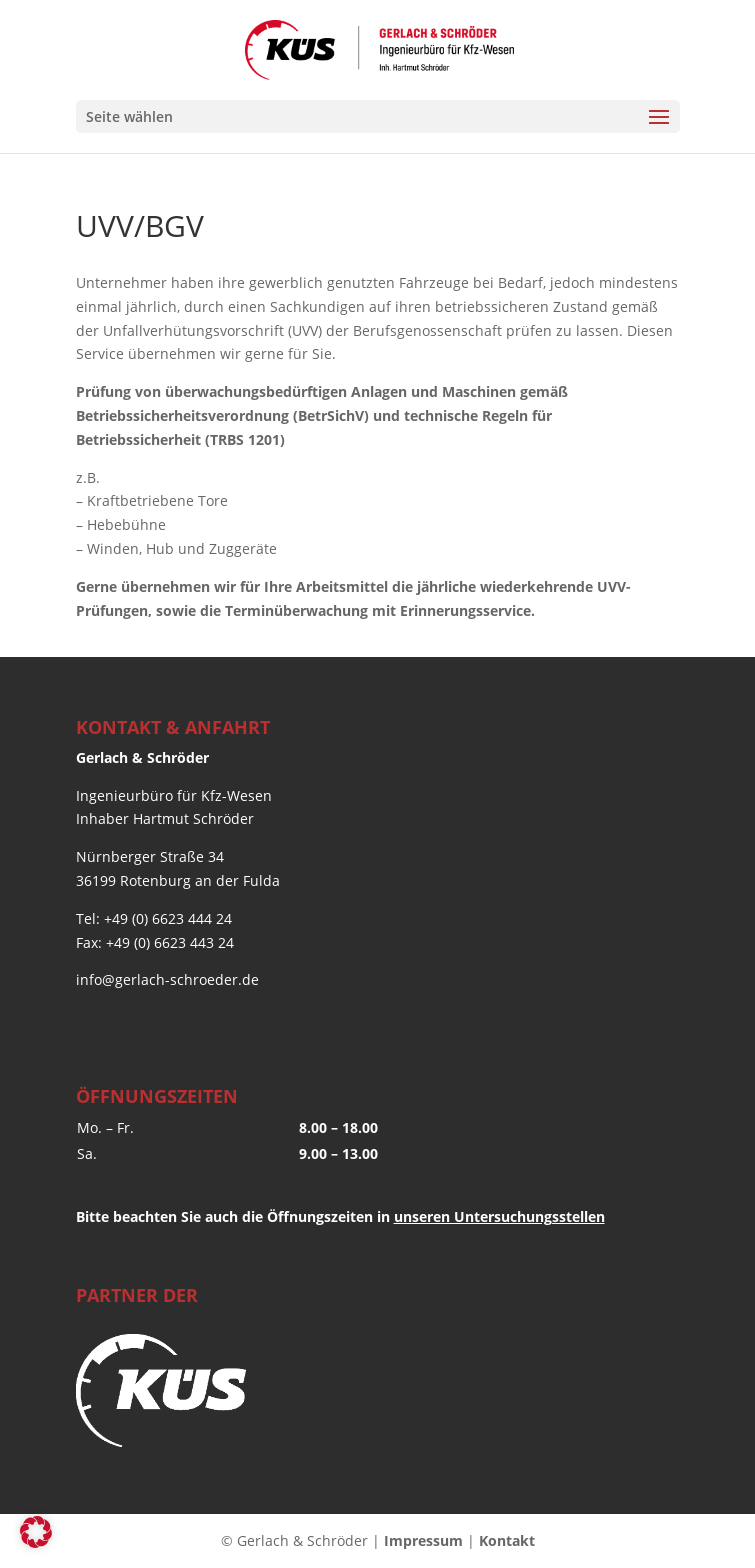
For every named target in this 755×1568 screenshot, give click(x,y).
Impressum (423, 1540)
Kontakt (507, 1540)
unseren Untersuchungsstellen (499, 1216)
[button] (36, 1532)
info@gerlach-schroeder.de (167, 979)
